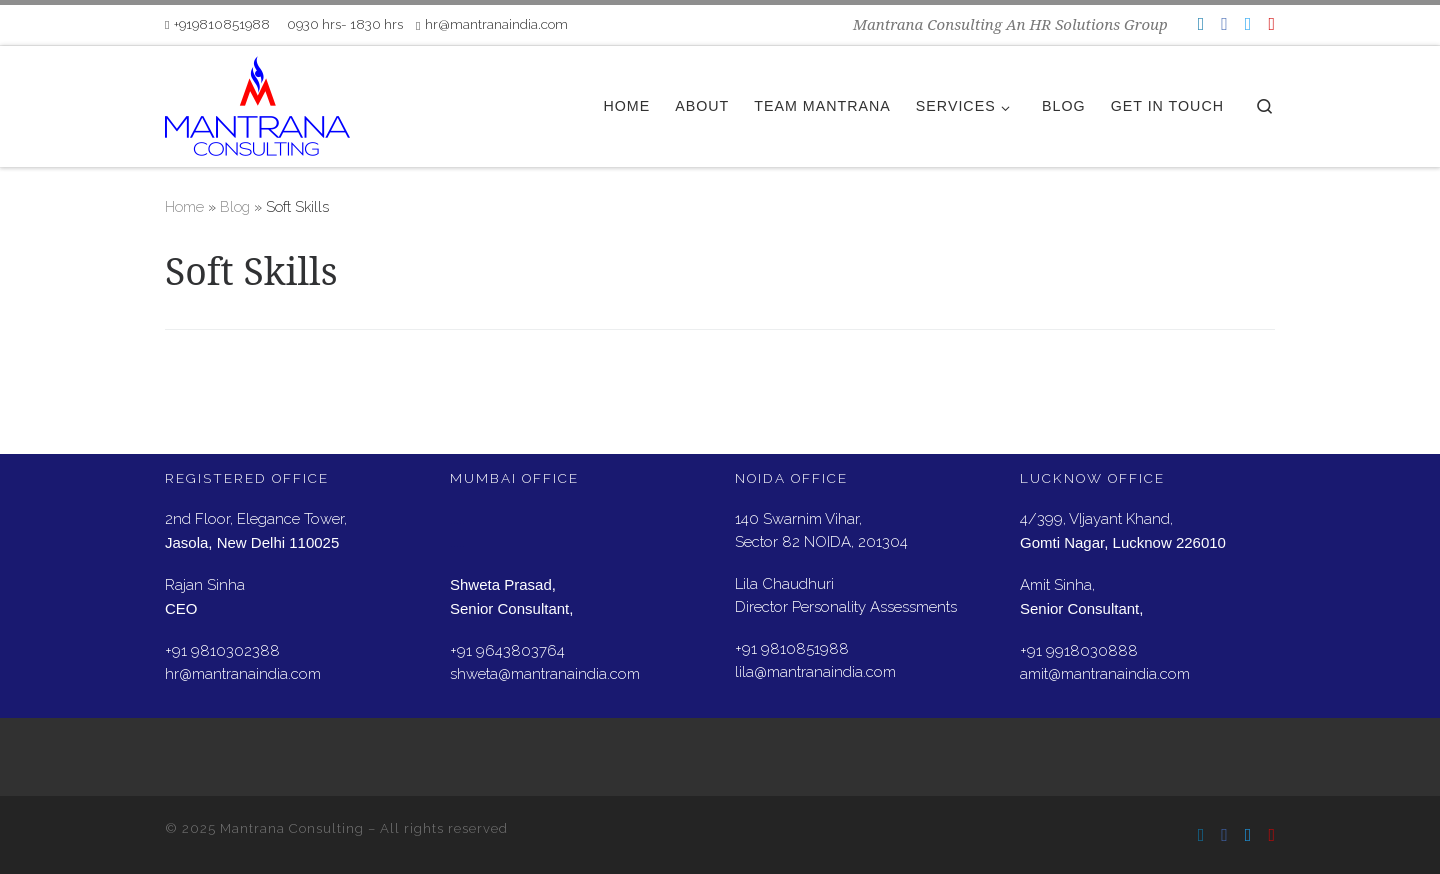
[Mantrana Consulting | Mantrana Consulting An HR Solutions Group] (257, 102)
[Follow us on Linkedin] (1201, 23)
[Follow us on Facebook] (1224, 23)
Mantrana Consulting (292, 828)
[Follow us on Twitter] (1248, 23)
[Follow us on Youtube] (1271, 23)
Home (184, 207)
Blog (235, 207)
